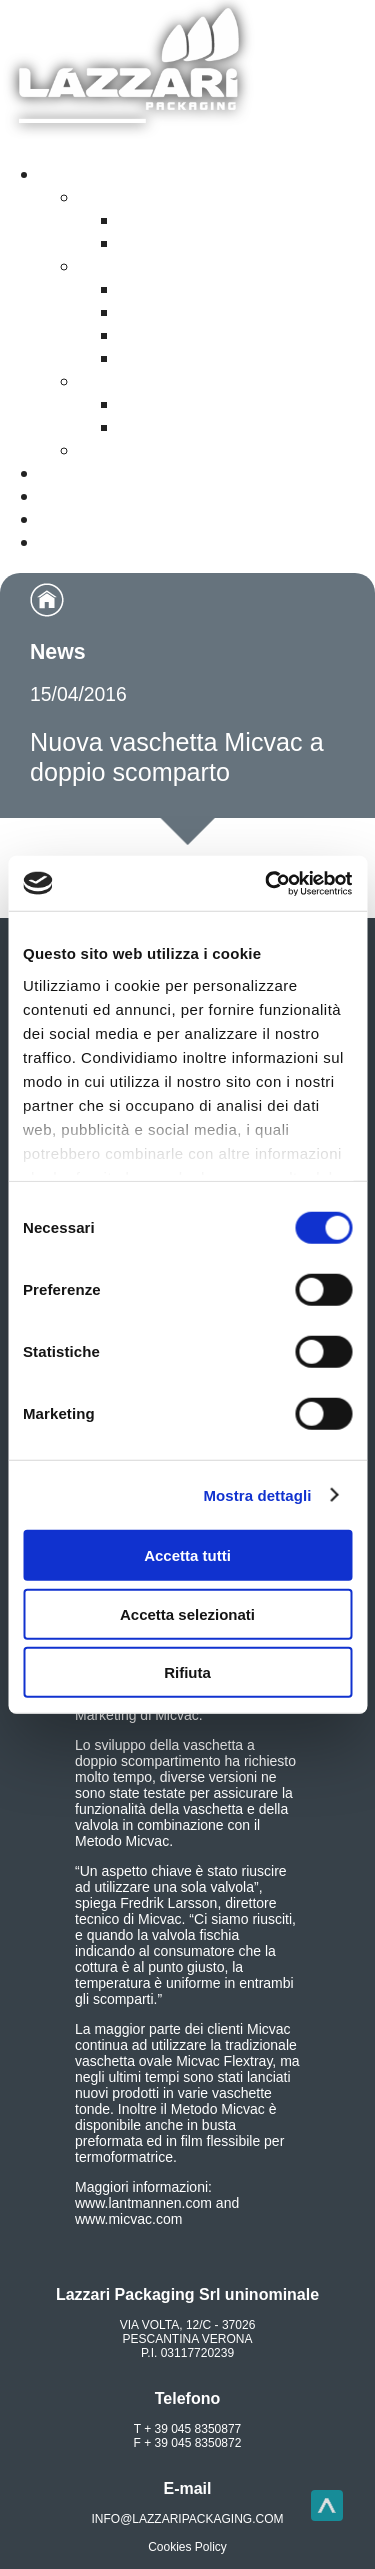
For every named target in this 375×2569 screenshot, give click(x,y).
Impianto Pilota (184, 358)
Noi (54, 542)
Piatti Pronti (129, 266)
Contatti (73, 496)
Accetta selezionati (187, 1613)
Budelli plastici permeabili (228, 427)
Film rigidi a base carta (217, 220)
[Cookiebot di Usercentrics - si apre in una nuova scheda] (267, 883)
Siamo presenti (104, 519)
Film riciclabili (137, 197)
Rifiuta (187, 1672)
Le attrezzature (184, 335)
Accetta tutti (187, 1555)
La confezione (180, 289)
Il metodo (160, 312)
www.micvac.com (128, 2219)
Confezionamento (156, 450)
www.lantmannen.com (143, 2203)
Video (64, 473)
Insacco (113, 381)
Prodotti (73, 174)
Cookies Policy (187, 2547)
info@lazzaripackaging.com (188, 2519)
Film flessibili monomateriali (238, 243)
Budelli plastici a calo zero (231, 404)
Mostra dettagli (257, 1494)
